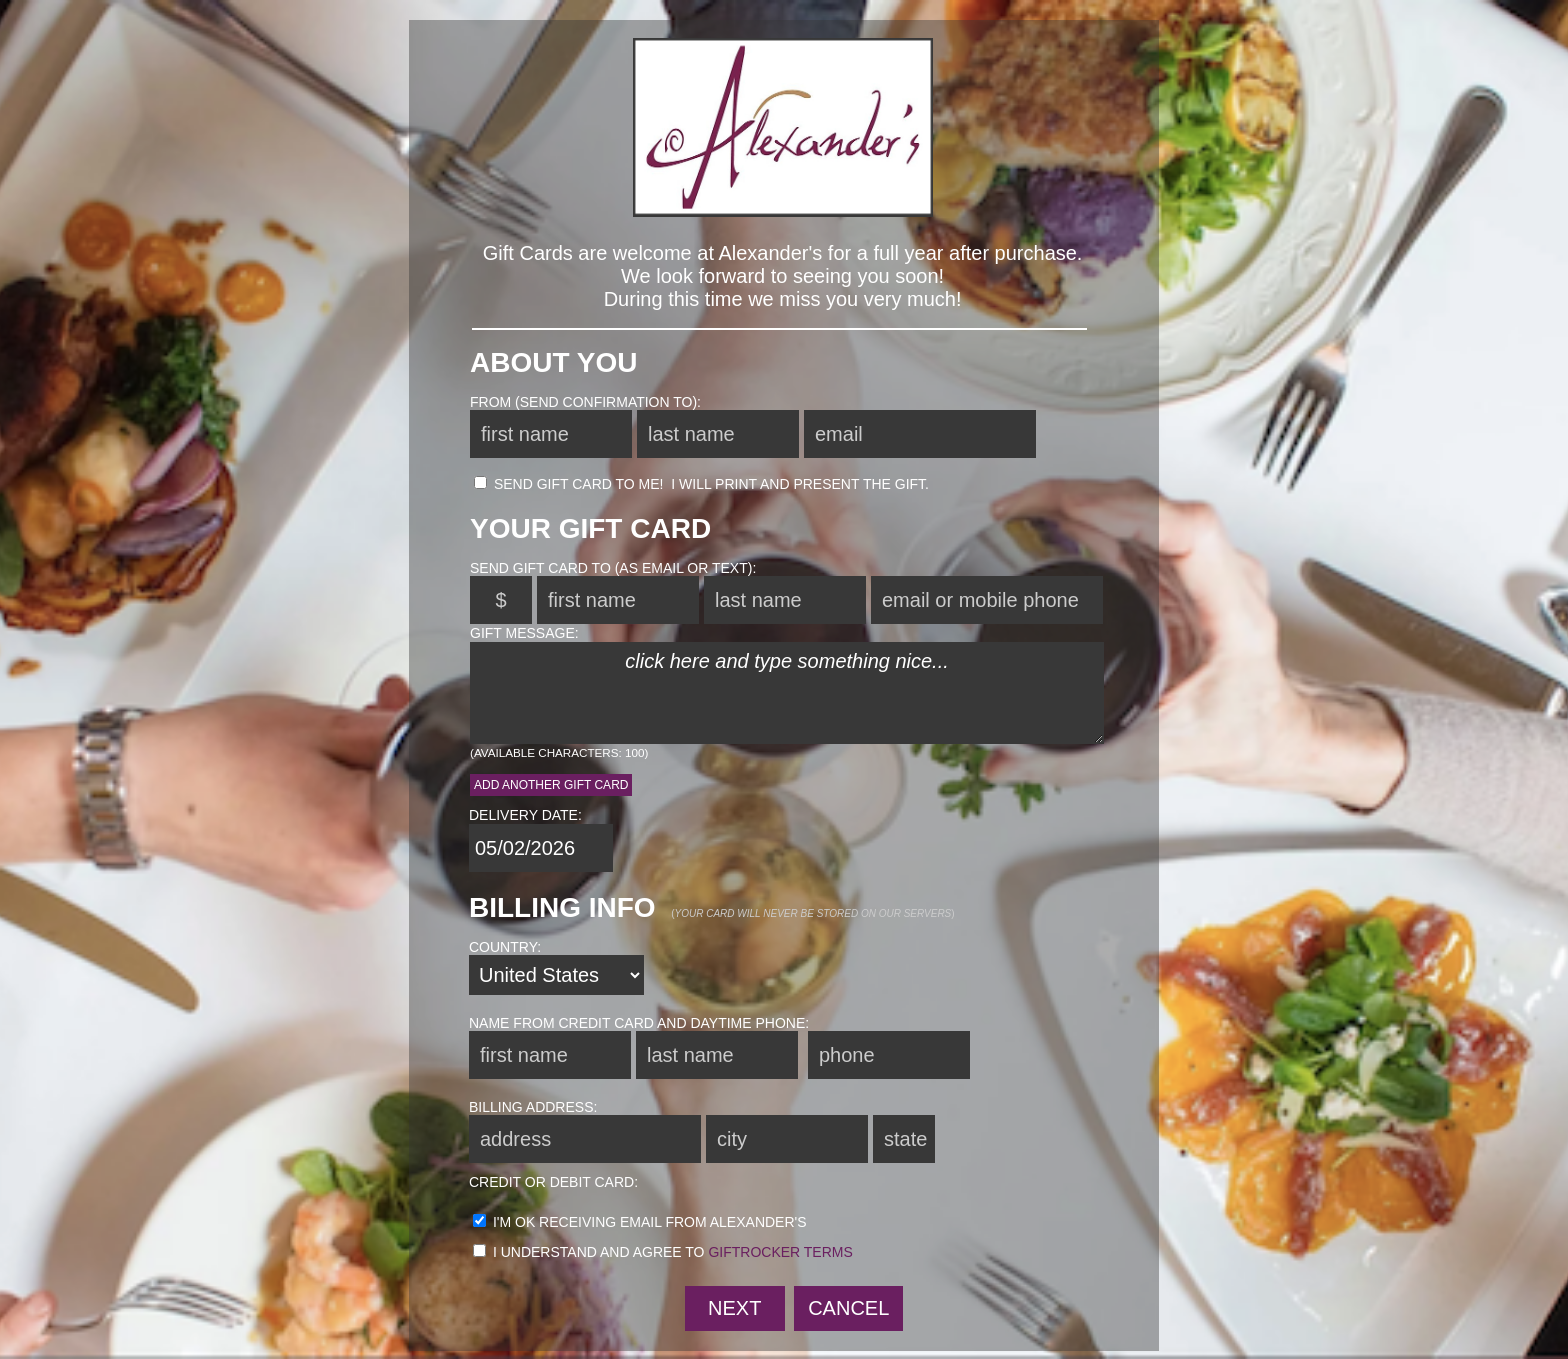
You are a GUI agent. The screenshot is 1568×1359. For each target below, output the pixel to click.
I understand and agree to (663, 1252)
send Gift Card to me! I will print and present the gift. (701, 484)
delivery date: (525, 815)
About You (554, 362)
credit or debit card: (553, 1182)
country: (505, 947)
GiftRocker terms (780, 1252)
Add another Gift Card (551, 785)
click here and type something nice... (787, 693)
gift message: (524, 633)
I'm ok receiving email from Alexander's (640, 1222)
